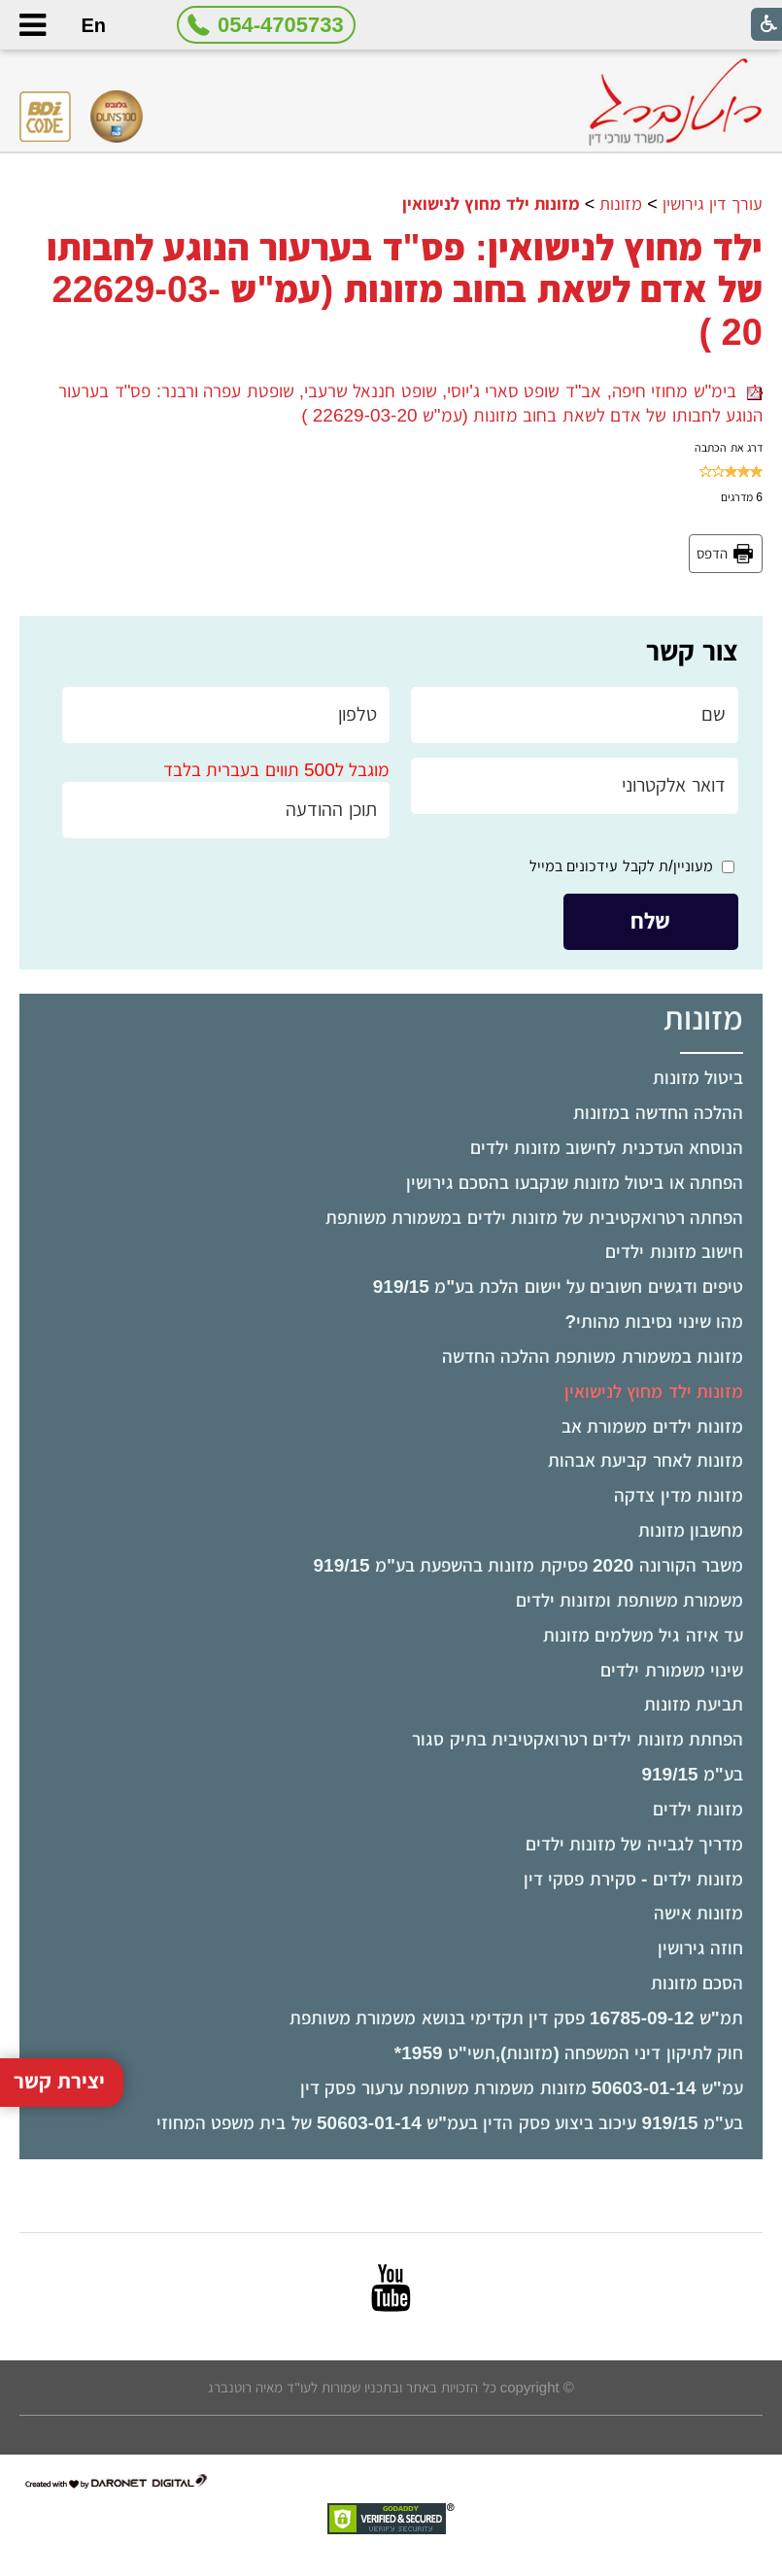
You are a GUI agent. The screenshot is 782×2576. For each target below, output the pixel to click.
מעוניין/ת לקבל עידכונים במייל (621, 866)
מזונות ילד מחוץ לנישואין (653, 1391)
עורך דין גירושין (713, 204)
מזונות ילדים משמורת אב (652, 1426)
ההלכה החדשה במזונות (658, 1112)
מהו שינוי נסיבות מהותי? (653, 1321)
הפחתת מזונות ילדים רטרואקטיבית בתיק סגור (577, 1739)
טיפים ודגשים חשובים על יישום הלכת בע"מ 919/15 (558, 1286)
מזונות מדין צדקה (678, 1495)
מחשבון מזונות (690, 1530)
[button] (32, 25)
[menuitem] (391, 1078)
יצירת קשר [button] (59, 2032)
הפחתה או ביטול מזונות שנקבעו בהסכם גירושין (574, 1182)
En (94, 25)
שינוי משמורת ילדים (671, 1670)
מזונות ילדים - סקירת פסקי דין (633, 1879)
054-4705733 (281, 25)
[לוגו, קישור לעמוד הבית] (675, 102)
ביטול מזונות (698, 1078)
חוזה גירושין (700, 1948)
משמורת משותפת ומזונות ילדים (629, 1600)
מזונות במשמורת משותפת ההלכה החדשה (592, 1356)
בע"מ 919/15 (691, 1774)
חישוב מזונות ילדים (674, 1251)
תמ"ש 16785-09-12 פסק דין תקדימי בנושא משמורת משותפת (516, 2018)
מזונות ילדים (698, 1809)
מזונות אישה (698, 1913)
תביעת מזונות (693, 1704)
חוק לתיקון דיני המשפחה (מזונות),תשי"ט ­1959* (568, 2053)
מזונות (620, 204)
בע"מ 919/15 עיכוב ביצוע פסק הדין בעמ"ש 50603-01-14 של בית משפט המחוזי (449, 2123)
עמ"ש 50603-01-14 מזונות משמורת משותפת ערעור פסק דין (521, 2088)
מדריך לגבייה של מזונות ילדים (634, 1844)
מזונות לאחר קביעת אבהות (645, 1460)
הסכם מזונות (697, 1983)
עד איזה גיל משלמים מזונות (643, 1635)
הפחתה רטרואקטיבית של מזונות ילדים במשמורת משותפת (534, 1217)
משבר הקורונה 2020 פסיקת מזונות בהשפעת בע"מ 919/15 (528, 1565)
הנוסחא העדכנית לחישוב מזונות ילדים (606, 1147)
